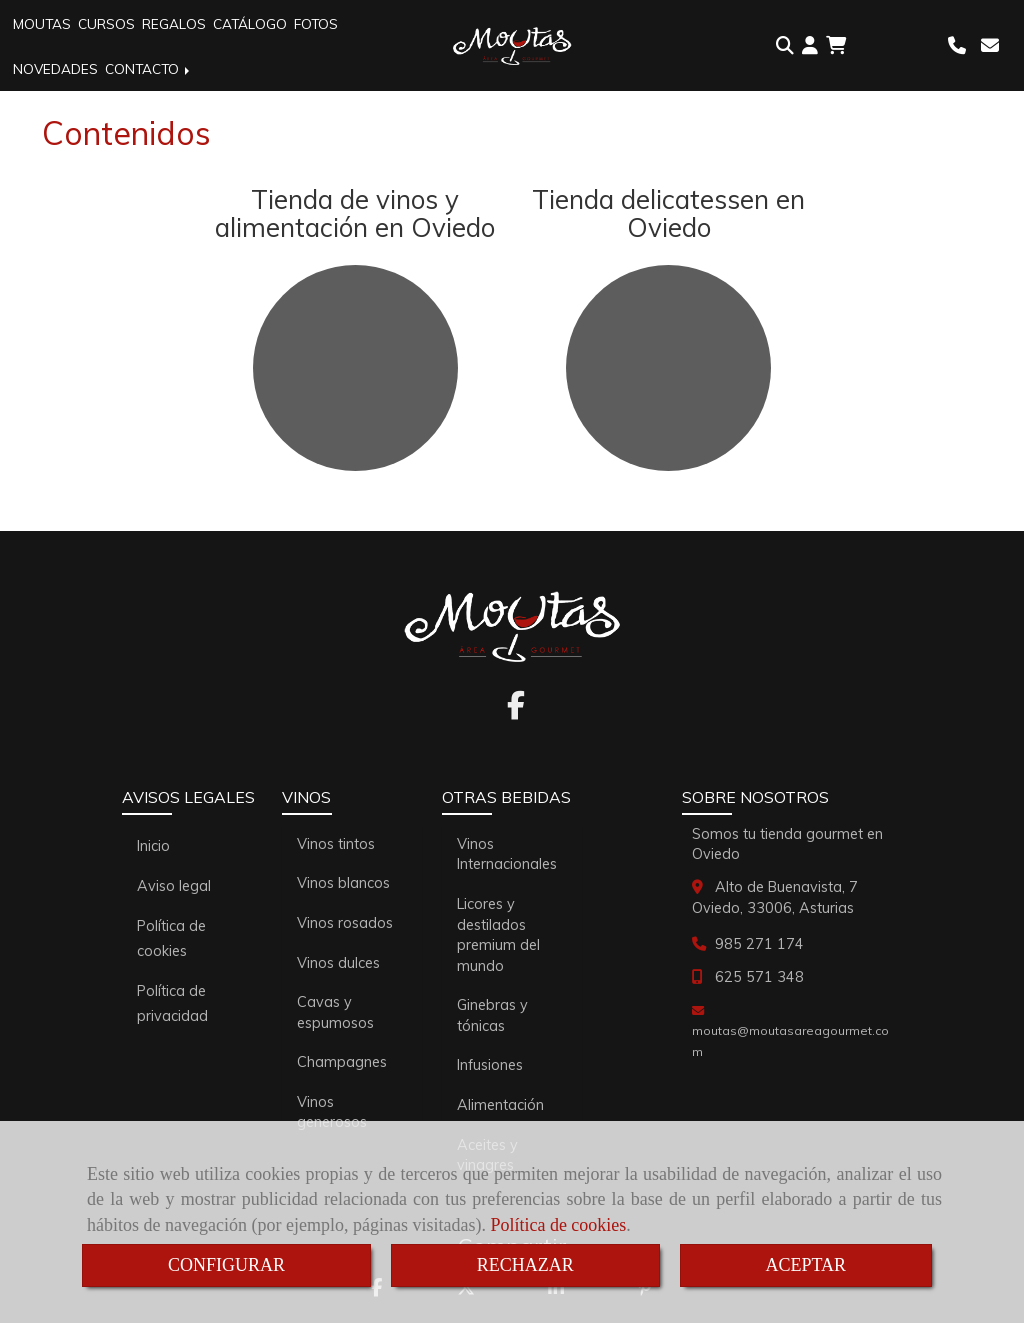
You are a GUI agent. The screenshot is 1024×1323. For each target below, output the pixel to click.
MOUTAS (42, 23)
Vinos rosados (345, 923)
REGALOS (174, 23)
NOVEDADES (55, 68)
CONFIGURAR (226, 1265)
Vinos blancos (343, 883)
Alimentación (500, 1105)
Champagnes (342, 1062)
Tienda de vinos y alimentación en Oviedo (355, 214)
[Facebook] (516, 711)
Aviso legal (174, 886)
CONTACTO (149, 68)
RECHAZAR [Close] (525, 1265)
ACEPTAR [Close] (806, 1265)
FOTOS (316, 23)
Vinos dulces (338, 963)
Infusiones (490, 1065)
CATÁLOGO (250, 23)
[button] (810, 46)
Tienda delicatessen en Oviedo (668, 214)
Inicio (153, 846)
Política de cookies (558, 1225)
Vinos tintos (336, 844)
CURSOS (106, 23)
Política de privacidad (172, 1003)
